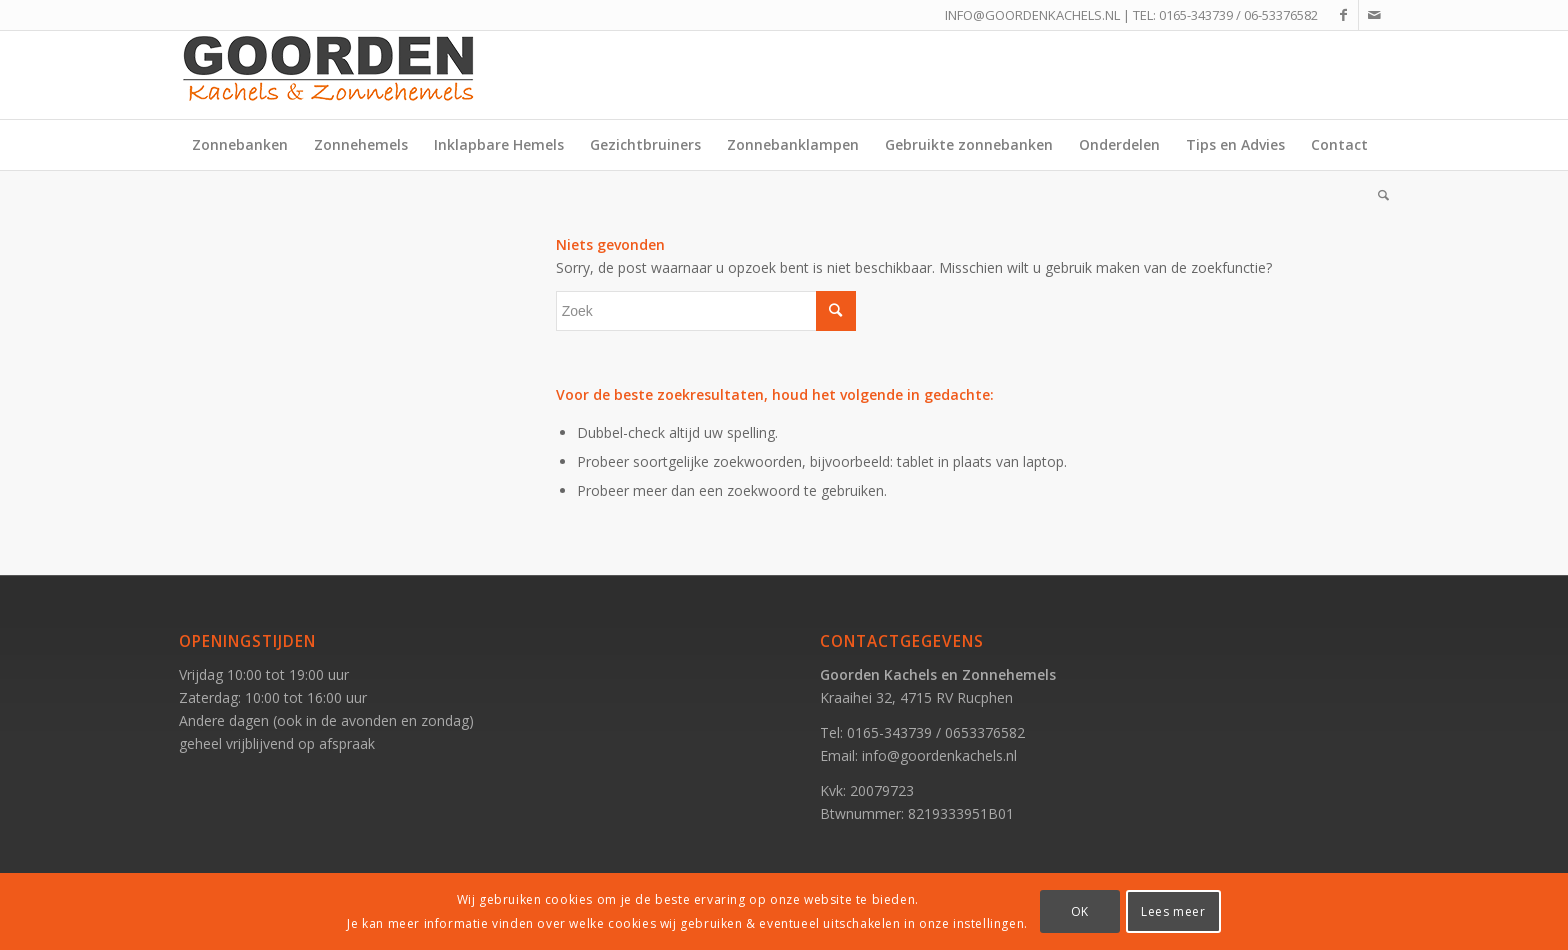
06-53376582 (1281, 15)
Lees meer (1173, 911)
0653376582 (985, 732)
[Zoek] (1377, 195)
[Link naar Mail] (1374, 15)
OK (1080, 911)
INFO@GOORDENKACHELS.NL (1032, 15)
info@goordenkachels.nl (939, 755)
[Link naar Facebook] (1343, 15)
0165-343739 (1196, 15)
